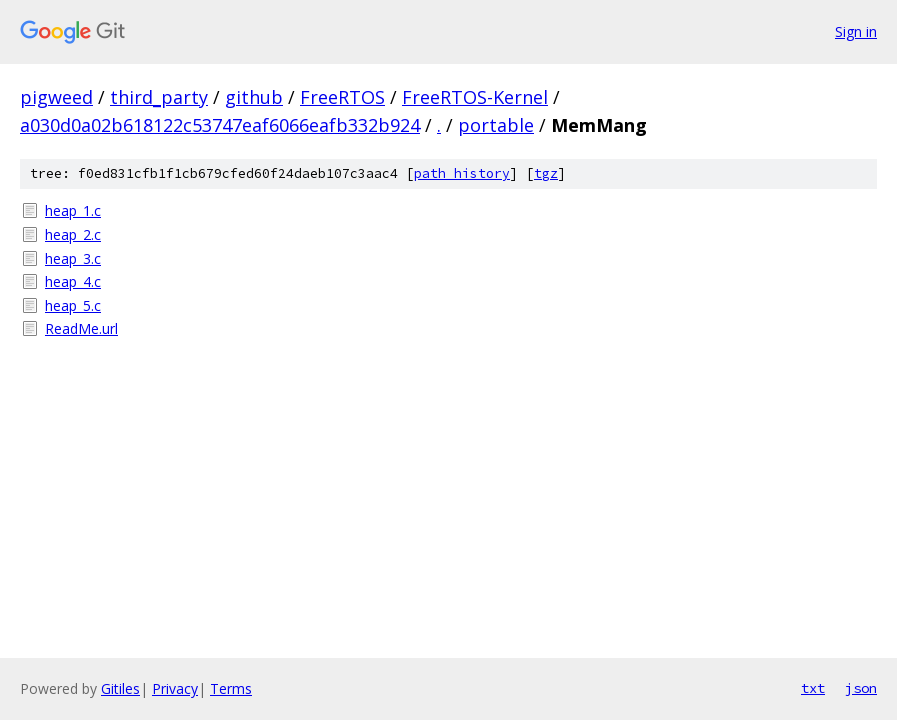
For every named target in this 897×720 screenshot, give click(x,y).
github (254, 97)
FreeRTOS (342, 97)
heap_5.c (73, 305)
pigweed (56, 97)
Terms (231, 688)
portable (496, 125)
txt (813, 688)
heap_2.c (73, 234)
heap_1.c (73, 210)
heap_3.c (73, 258)
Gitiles (120, 688)
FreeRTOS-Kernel (475, 97)
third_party (159, 97)
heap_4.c (73, 281)
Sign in (856, 31)
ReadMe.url (81, 328)
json (861, 688)
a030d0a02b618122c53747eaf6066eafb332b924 (220, 125)
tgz (546, 173)
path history (462, 173)
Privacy (175, 688)
